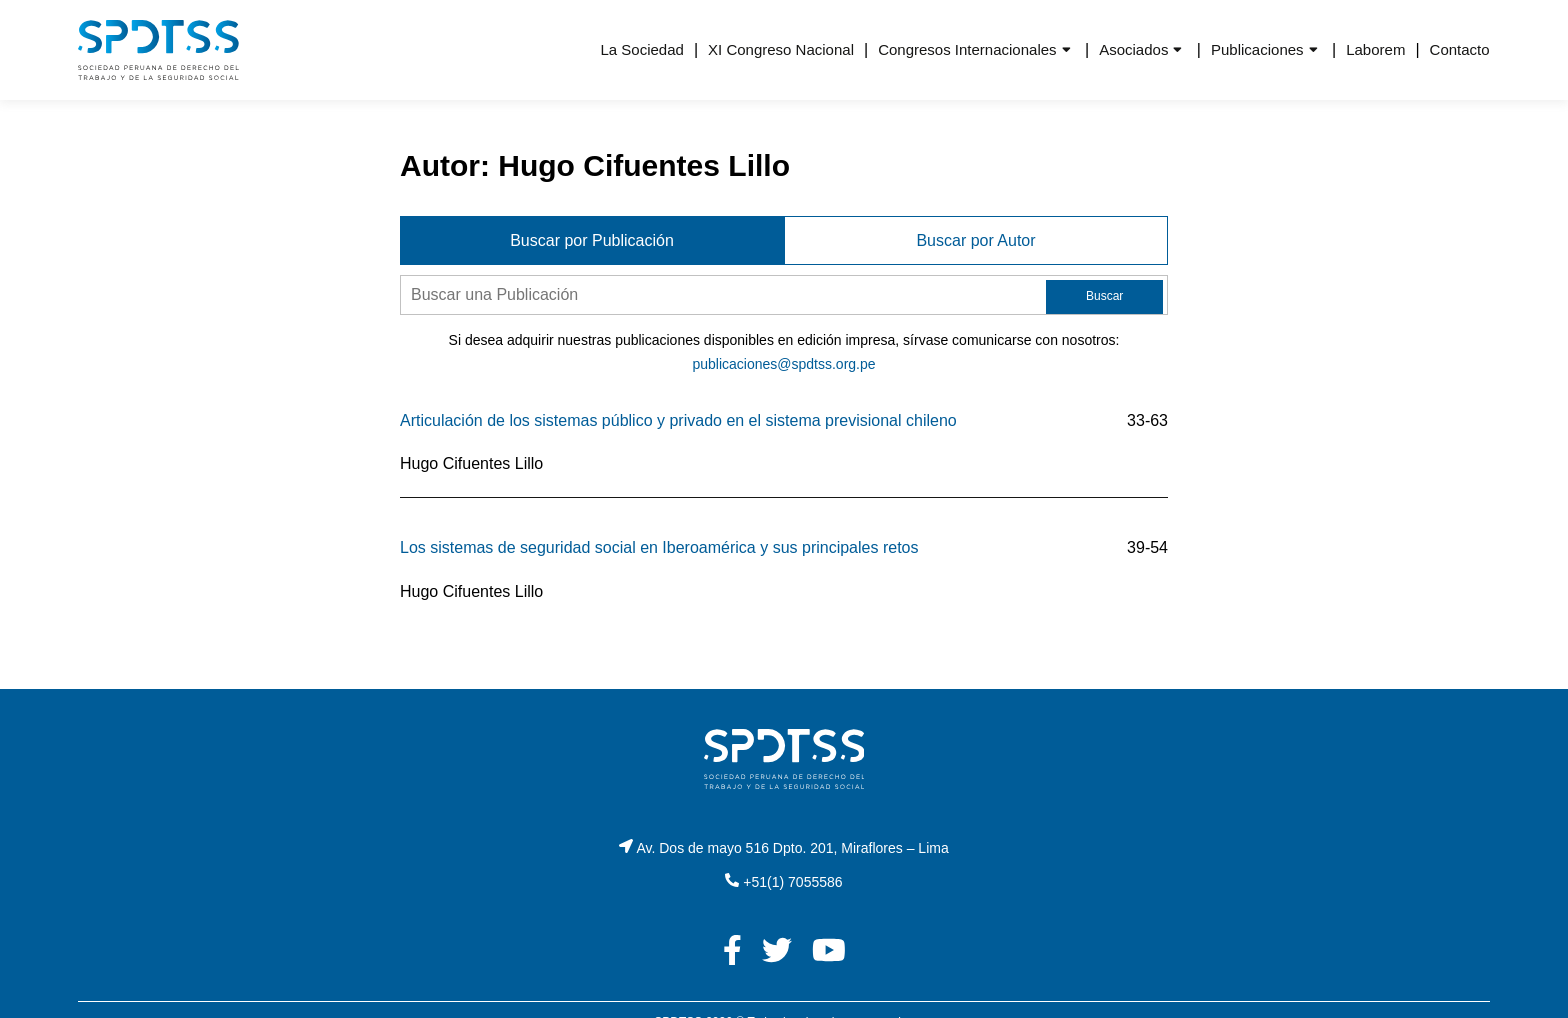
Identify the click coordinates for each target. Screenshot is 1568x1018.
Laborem (1375, 49)
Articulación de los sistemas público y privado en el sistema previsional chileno (678, 420)
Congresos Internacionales (967, 49)
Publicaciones (1257, 49)
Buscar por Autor (975, 240)
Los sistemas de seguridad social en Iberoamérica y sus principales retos (659, 547)
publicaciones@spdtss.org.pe (783, 364)
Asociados (1133, 49)
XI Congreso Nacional (781, 49)
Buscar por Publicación (592, 240)
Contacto (1460, 49)
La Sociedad (641, 49)
